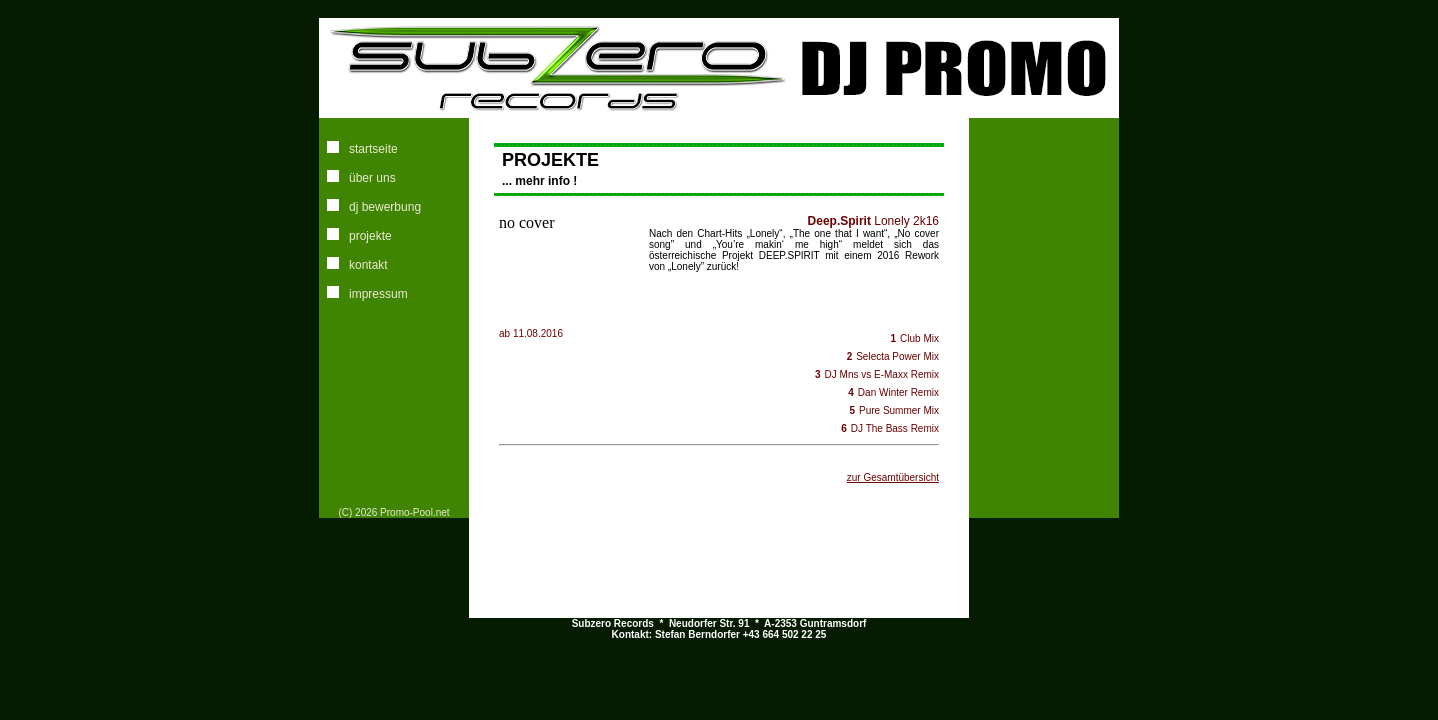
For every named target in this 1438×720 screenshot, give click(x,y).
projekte (370, 236)
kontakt (368, 265)
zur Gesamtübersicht (893, 477)
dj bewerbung (385, 207)
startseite (373, 149)
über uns (372, 178)
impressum (378, 294)
